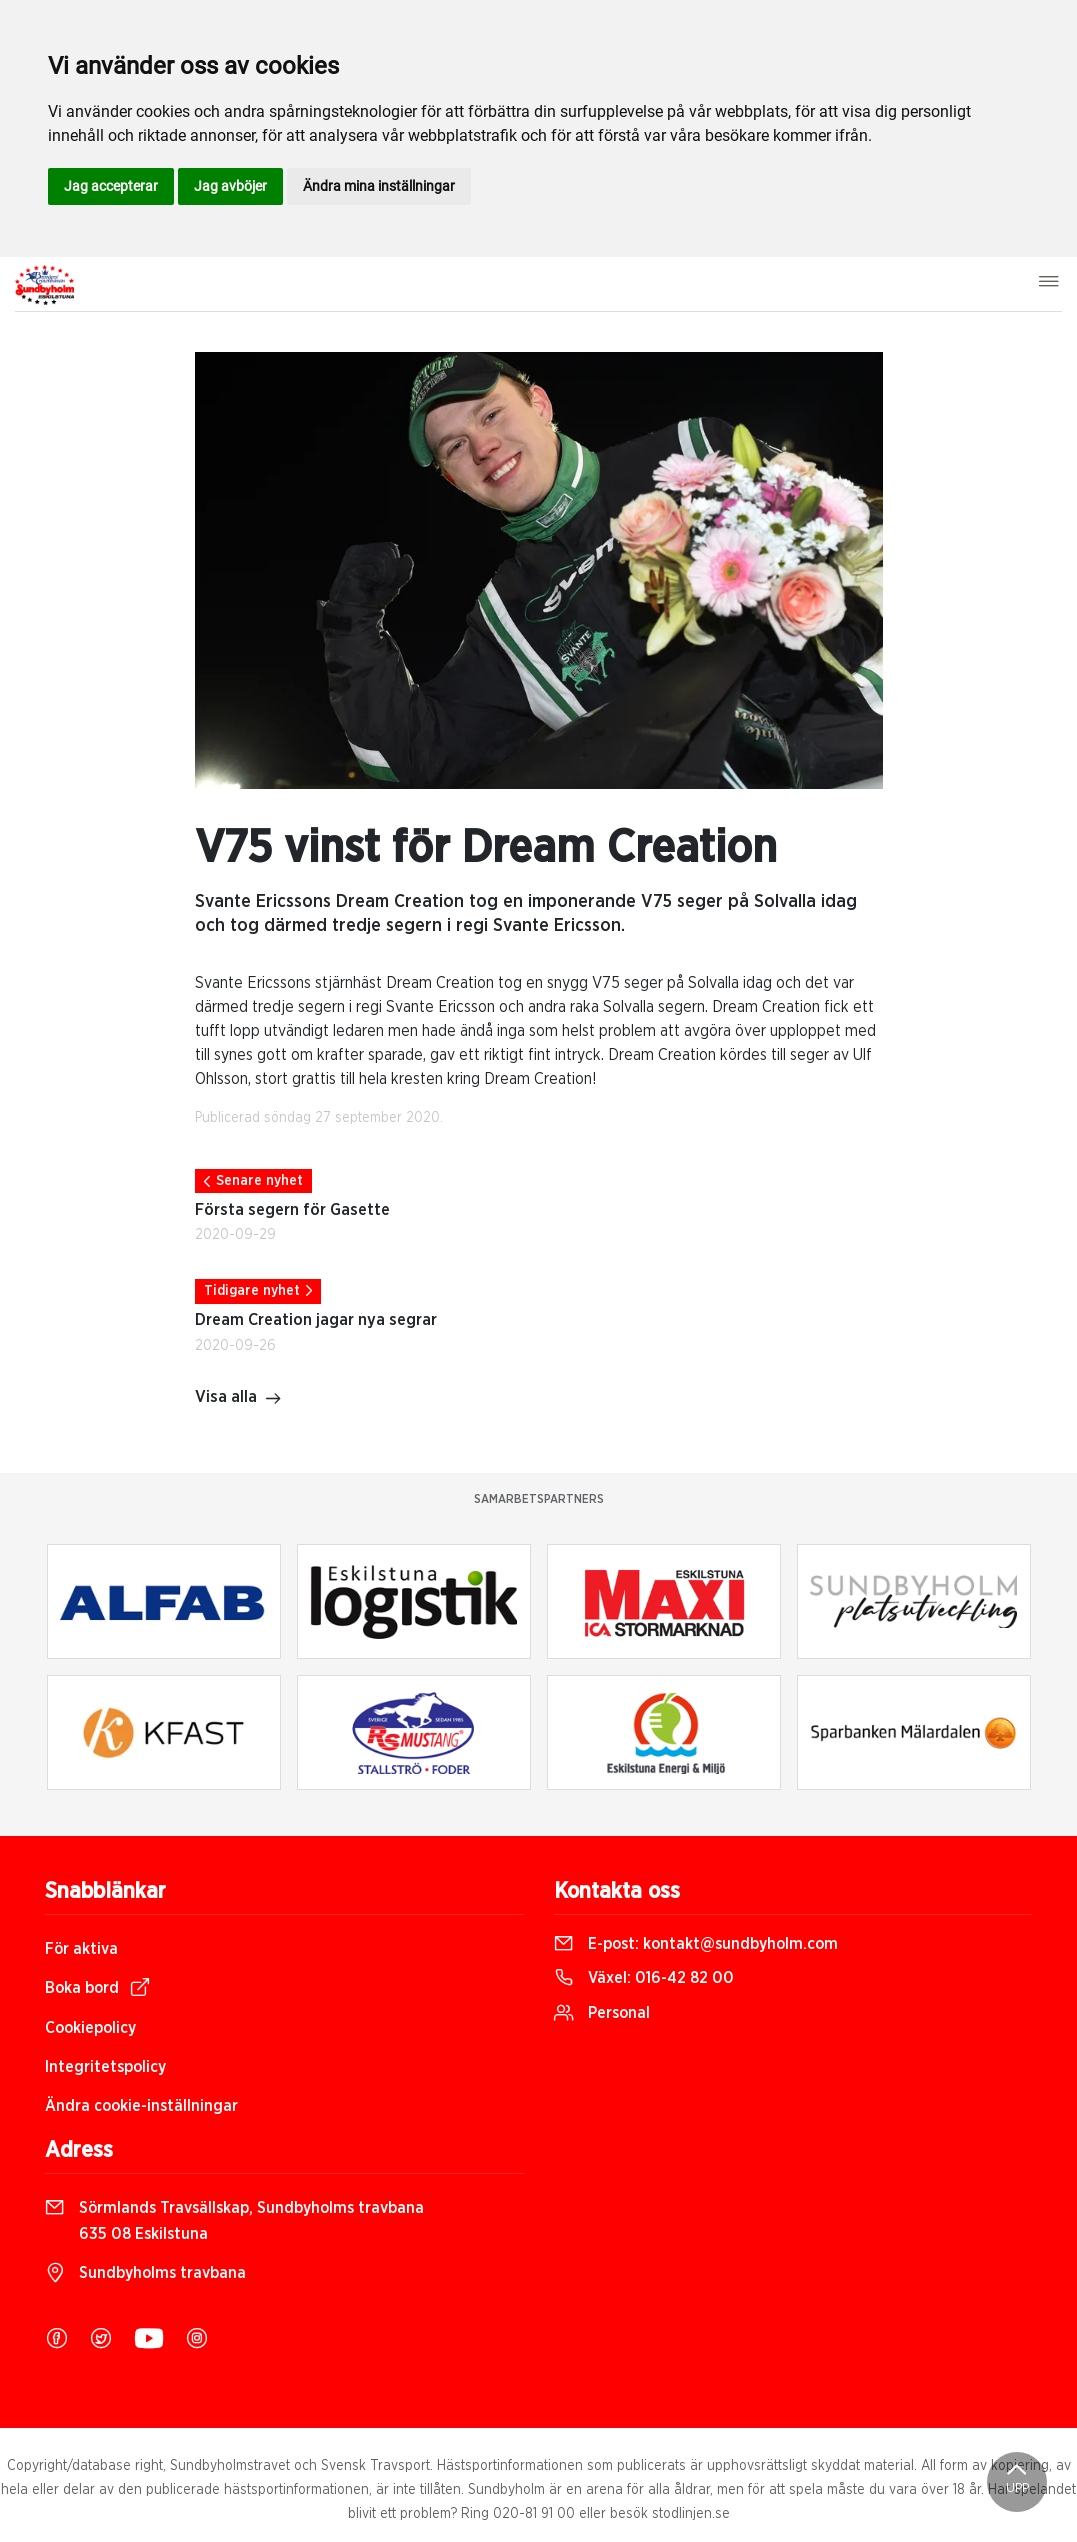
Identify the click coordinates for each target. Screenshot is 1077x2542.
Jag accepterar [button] (111, 186)
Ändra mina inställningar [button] (379, 186)
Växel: (644, 1978)
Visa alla (238, 1399)
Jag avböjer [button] (230, 186)
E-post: (696, 1944)
